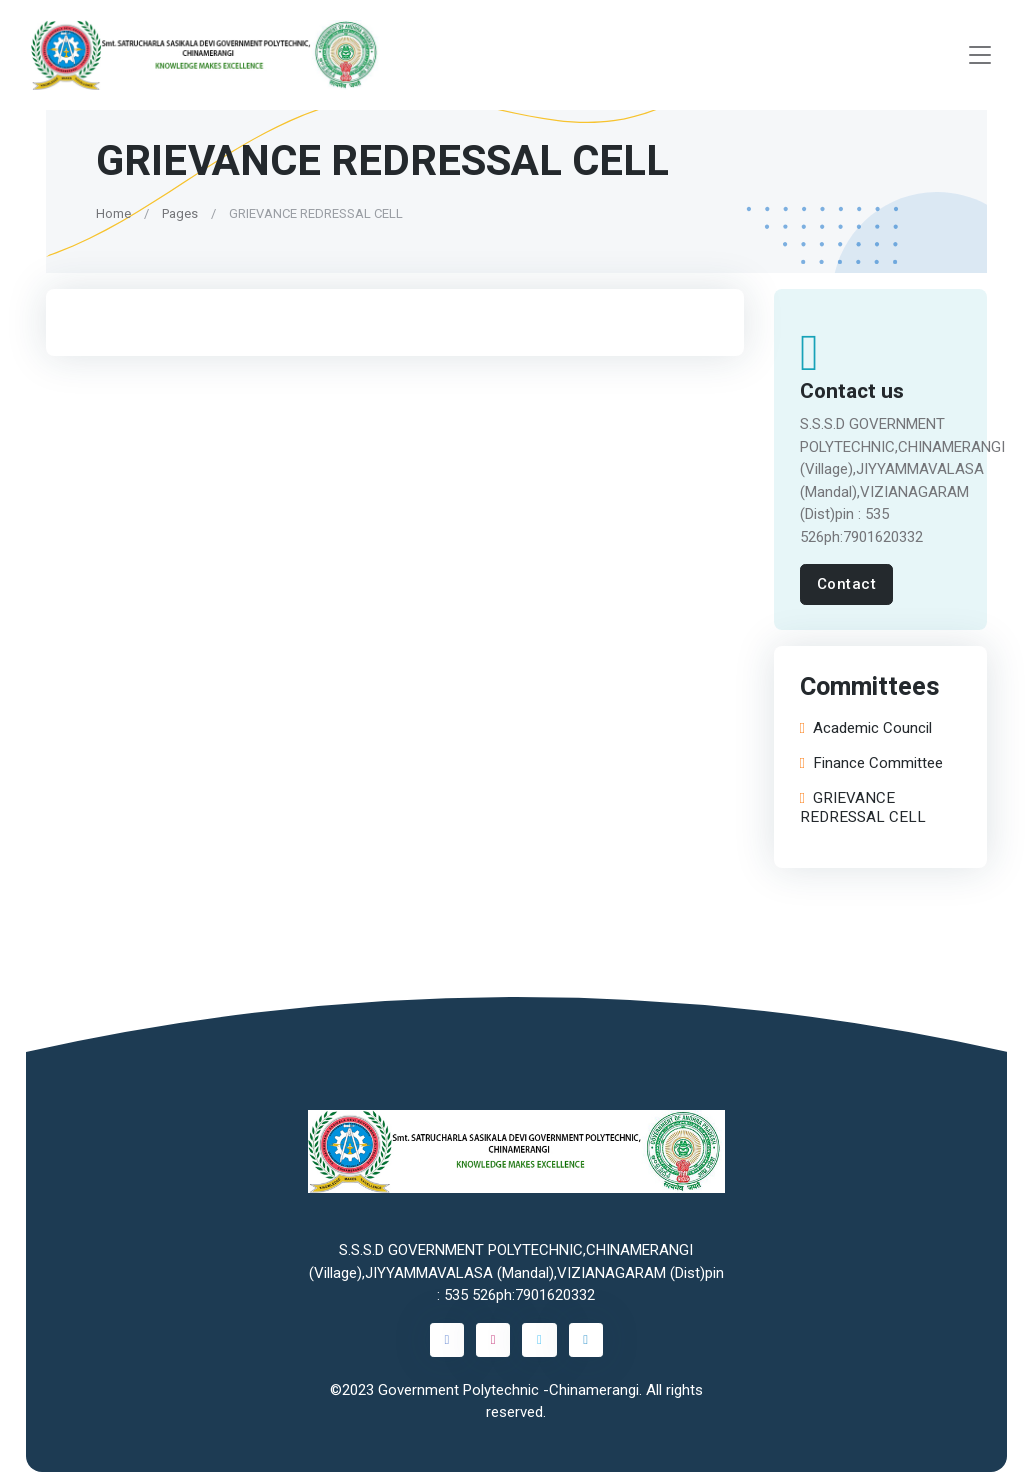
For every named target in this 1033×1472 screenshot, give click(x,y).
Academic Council (866, 729)
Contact (847, 584)
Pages (180, 213)
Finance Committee (871, 763)
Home (113, 213)
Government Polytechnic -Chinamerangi (508, 1390)
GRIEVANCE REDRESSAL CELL (863, 808)
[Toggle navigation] (980, 55)
